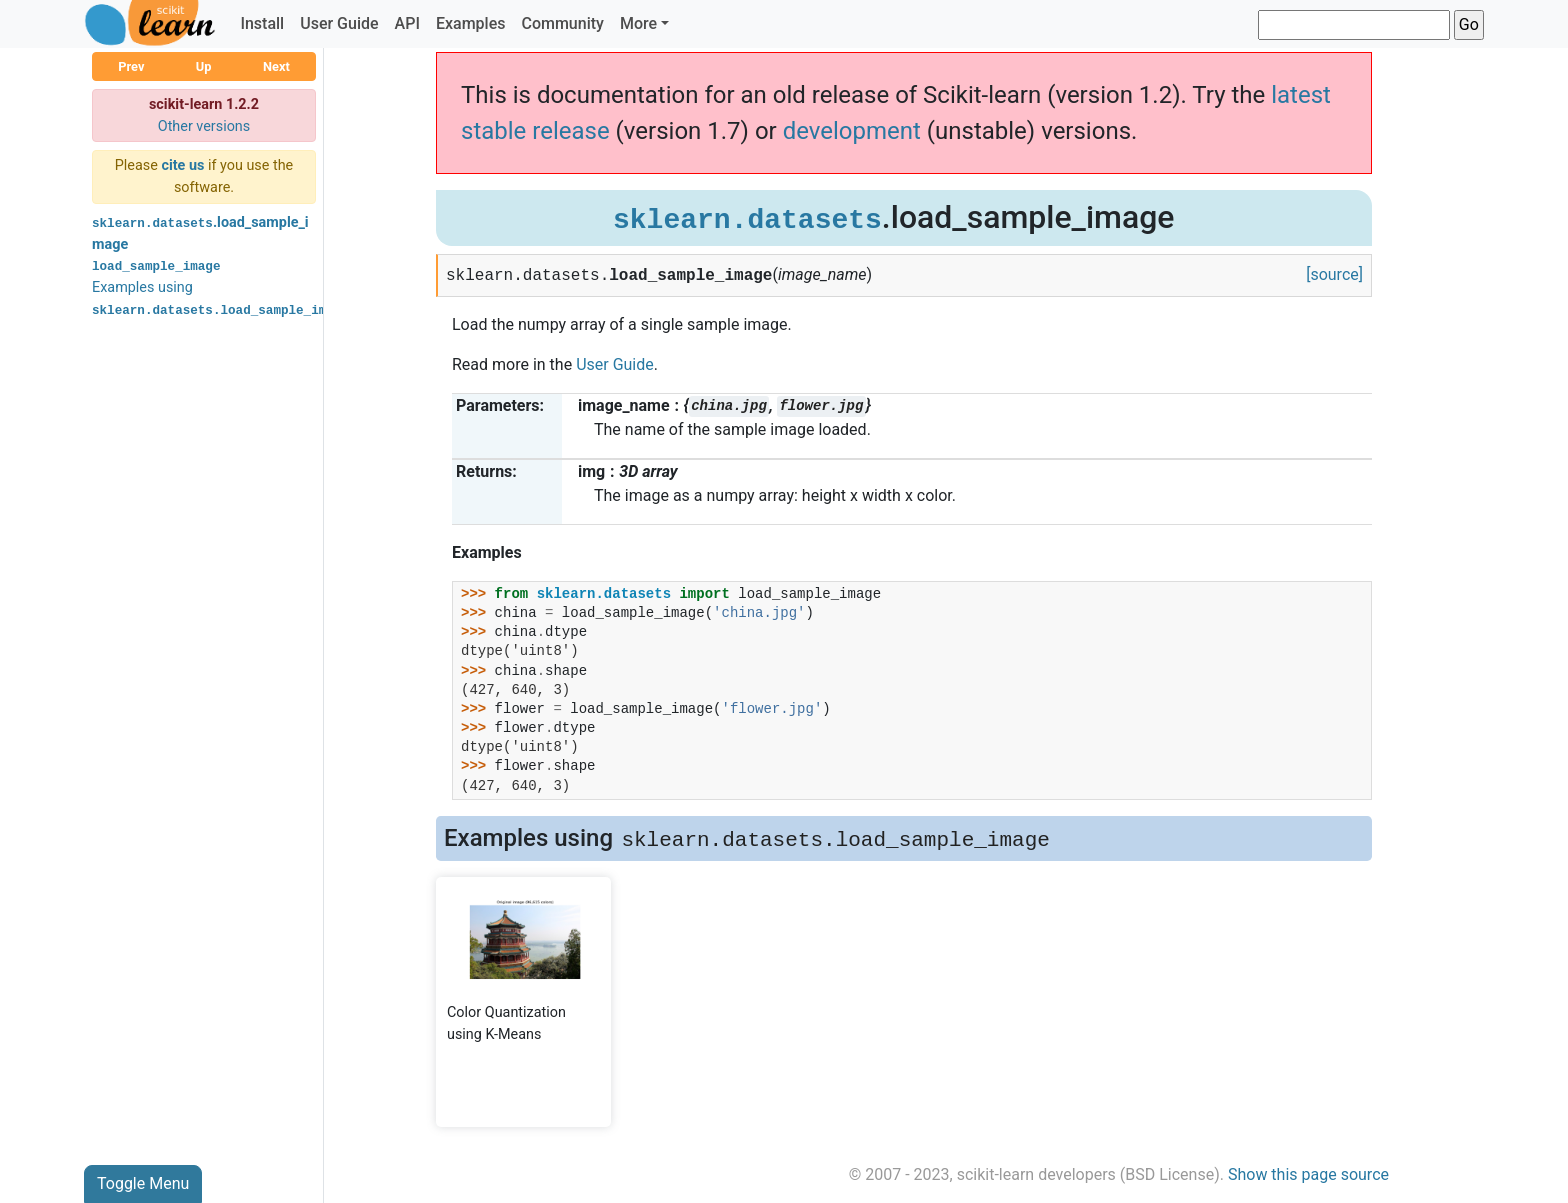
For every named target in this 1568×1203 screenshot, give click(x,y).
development (852, 131)
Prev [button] (131, 66)
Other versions (204, 126)
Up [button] (204, 66)
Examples (471, 23)
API (407, 23)
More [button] (638, 23)
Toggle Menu (143, 1183)
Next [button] (276, 66)
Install (262, 23)
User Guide (339, 23)
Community (562, 23)
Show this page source (1308, 1174)
